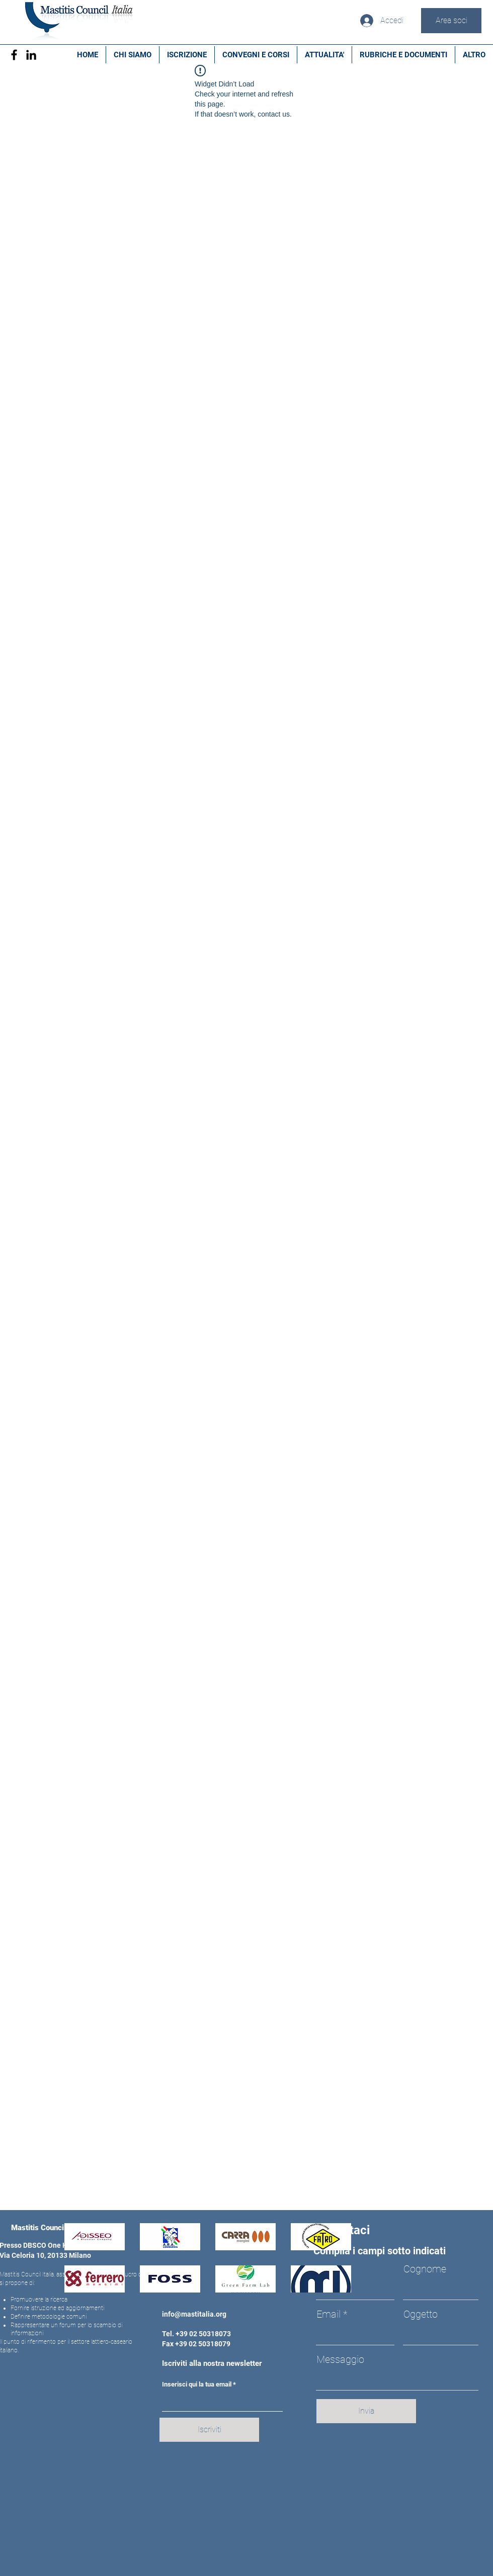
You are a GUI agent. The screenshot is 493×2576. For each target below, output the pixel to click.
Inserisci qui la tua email (196, 2384)
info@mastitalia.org (194, 2314)
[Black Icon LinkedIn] (31, 55)
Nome (329, 2269)
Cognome (424, 2269)
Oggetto (420, 2314)
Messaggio (340, 2359)
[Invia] (366, 2411)
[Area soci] (451, 20)
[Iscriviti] (209, 2429)
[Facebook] (14, 55)
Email (328, 2314)
